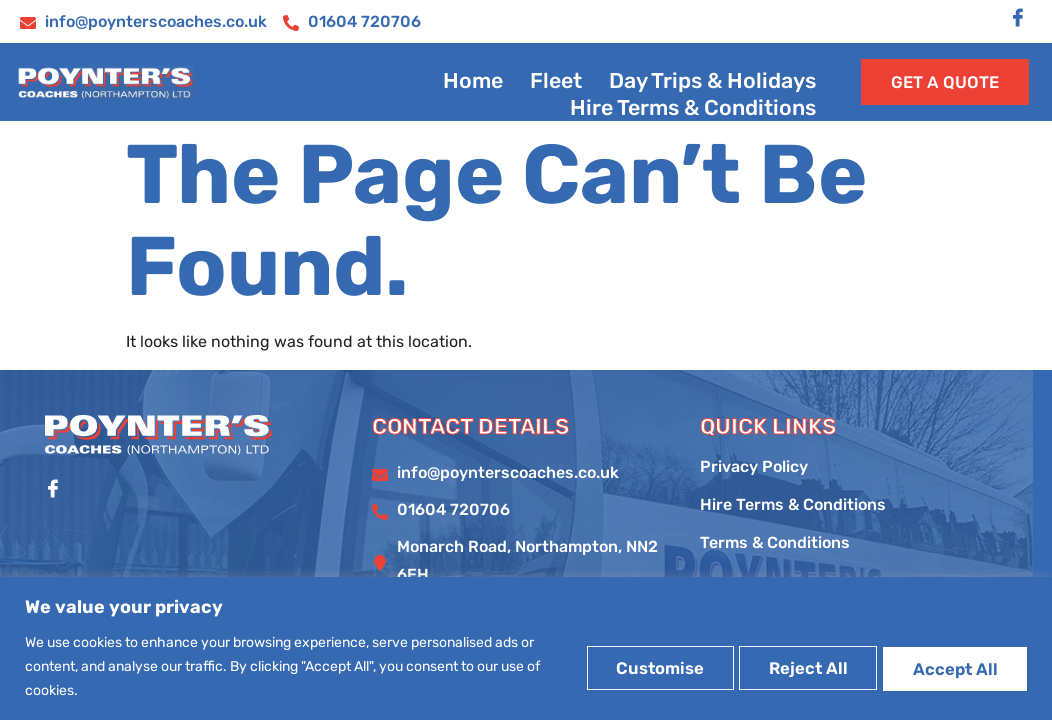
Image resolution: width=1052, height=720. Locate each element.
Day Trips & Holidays (711, 89)
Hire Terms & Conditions (692, 111)
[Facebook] (1018, 19)
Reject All (777, 666)
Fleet (552, 89)
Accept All (945, 666)
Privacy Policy (754, 488)
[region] (526, 648)
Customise (606, 666)
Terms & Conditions (775, 564)
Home (469, 89)
